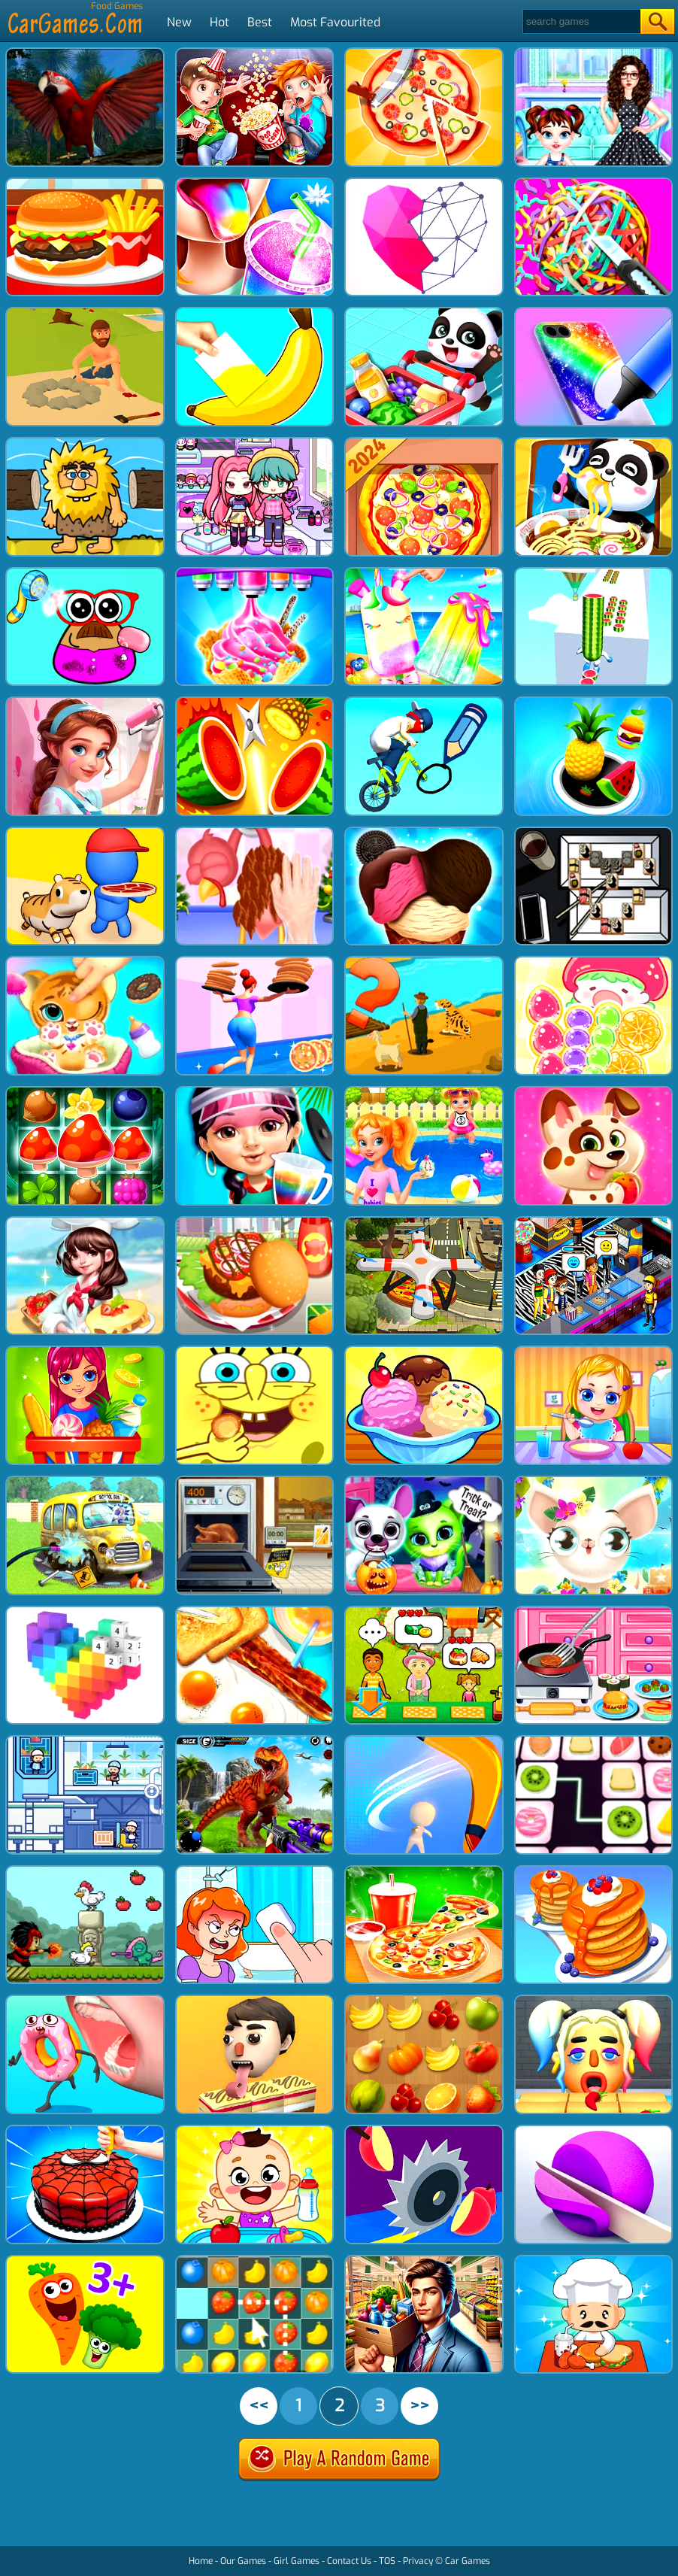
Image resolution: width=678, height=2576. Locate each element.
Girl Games (296, 2561)
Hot (219, 22)
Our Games (243, 2561)
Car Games (467, 2561)
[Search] (580, 21)
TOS (387, 2561)
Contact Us (349, 2561)
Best (259, 22)
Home (201, 2561)
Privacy (418, 2561)
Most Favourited (335, 22)
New (179, 22)
